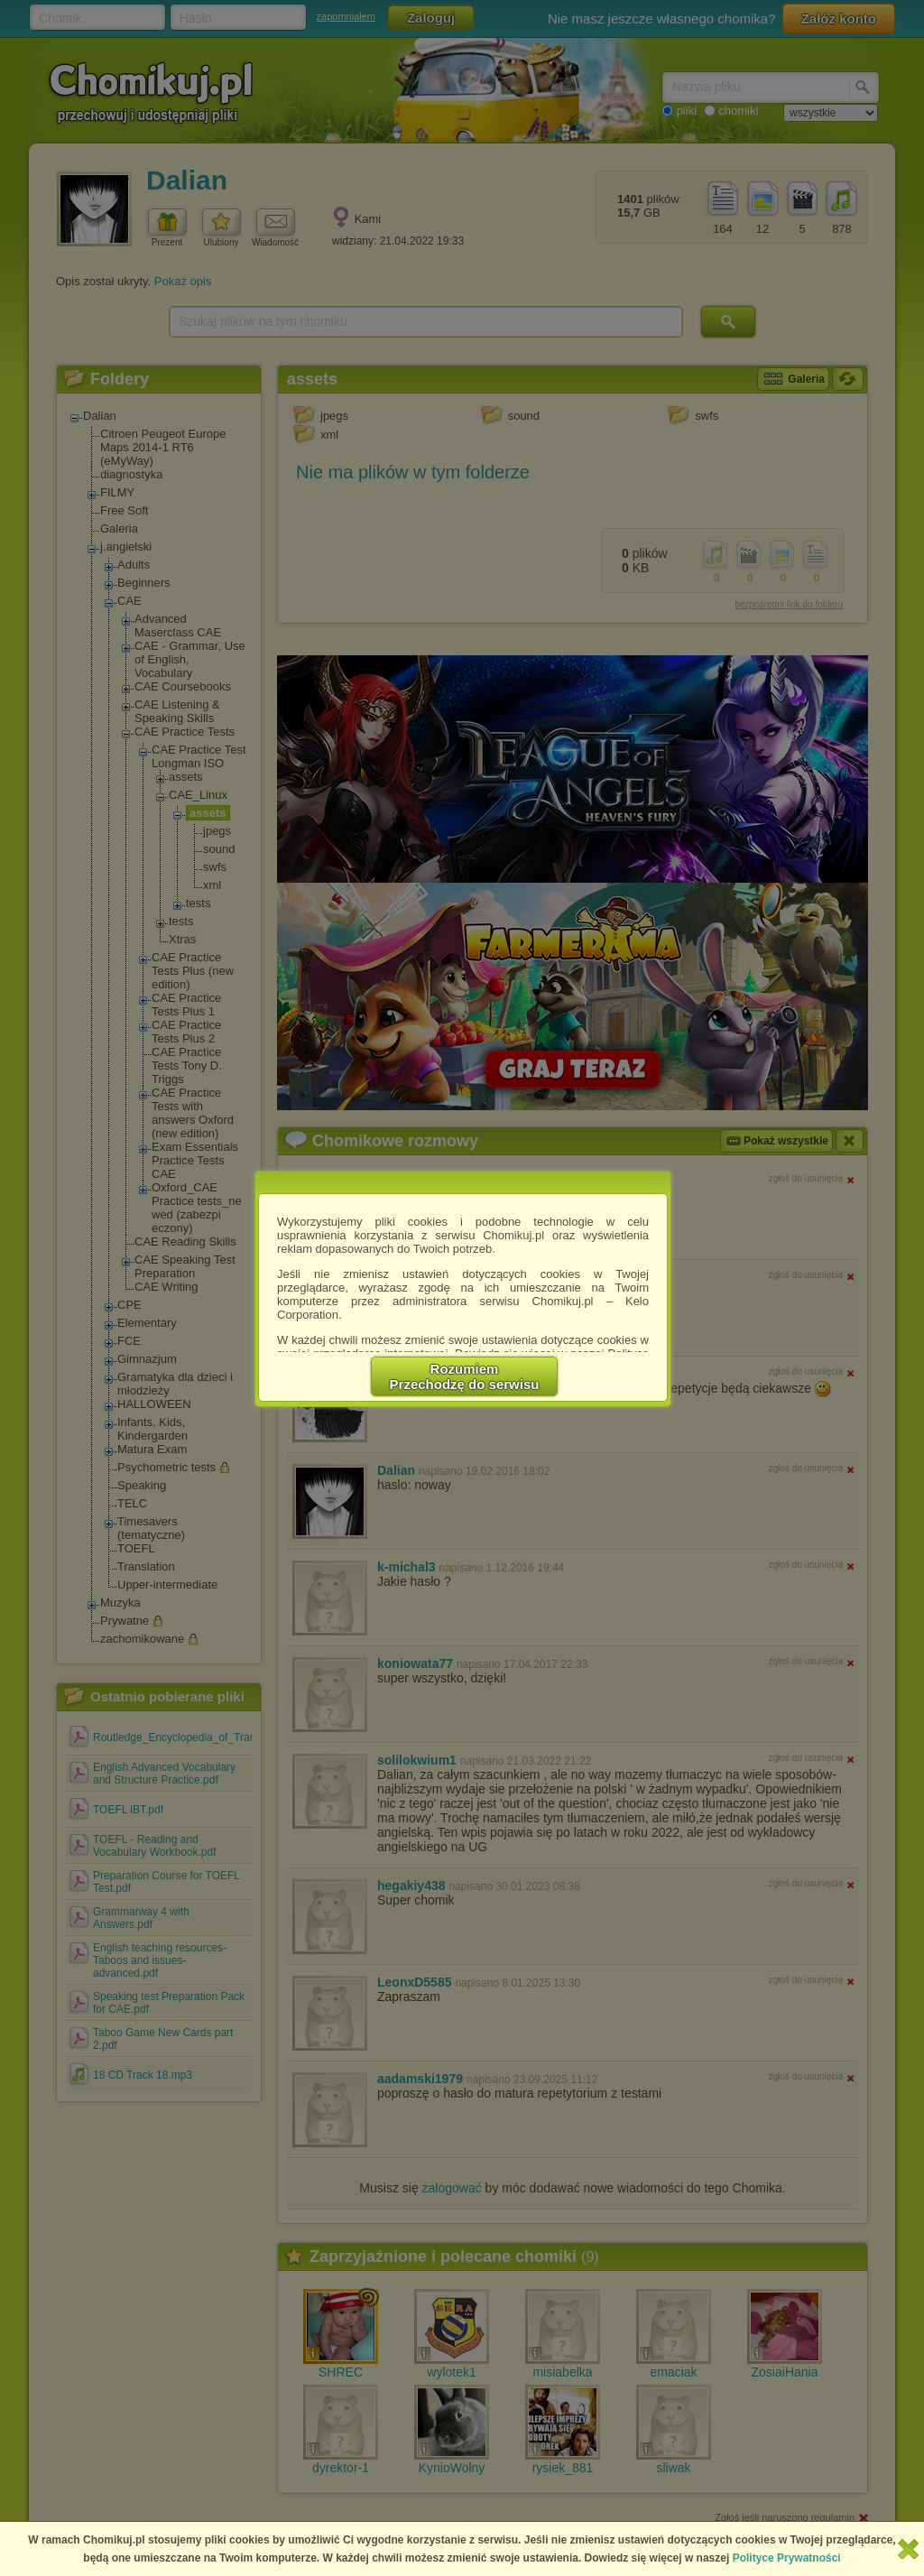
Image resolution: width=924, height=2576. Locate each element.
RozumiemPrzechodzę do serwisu (465, 1376)
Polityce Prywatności (787, 2558)
